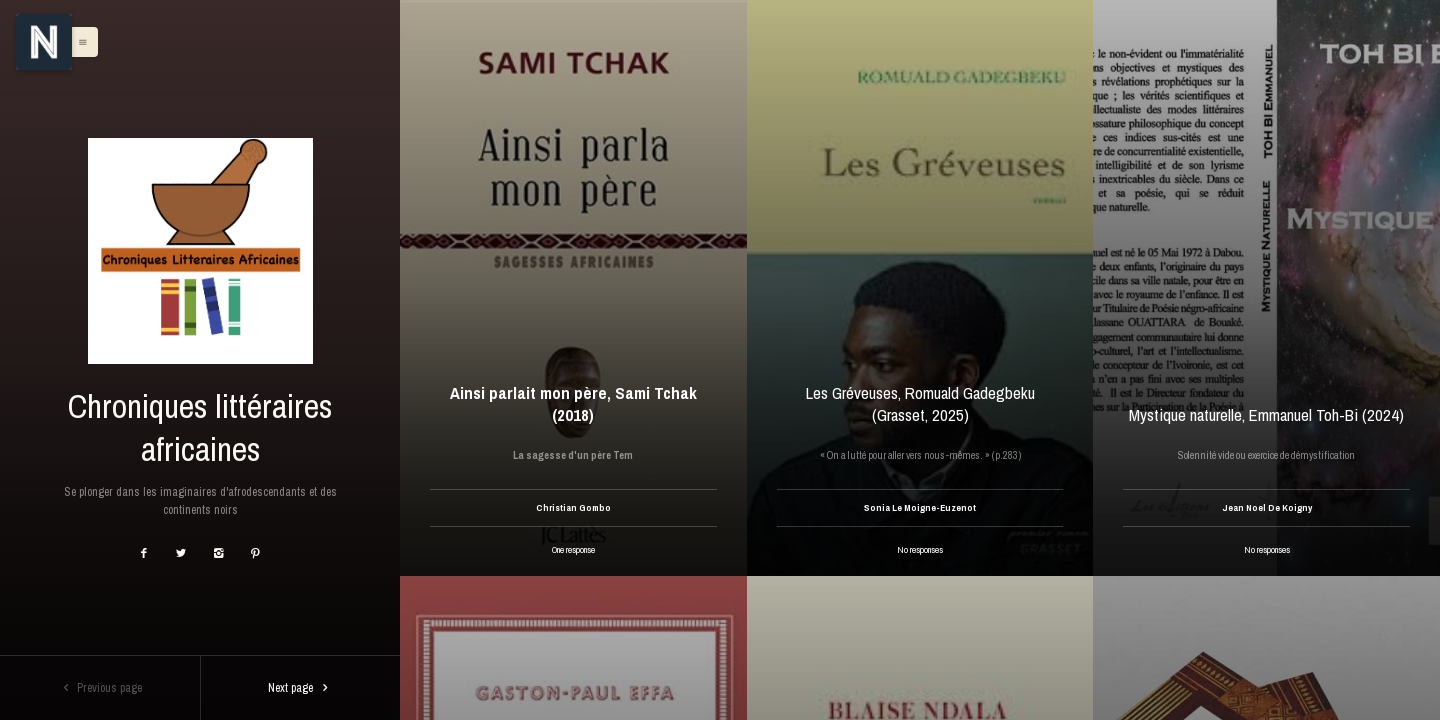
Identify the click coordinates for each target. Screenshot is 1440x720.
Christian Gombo (573, 507)
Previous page (100, 688)
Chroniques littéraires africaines (200, 427)
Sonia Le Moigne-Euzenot (920, 507)
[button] (78, 41)
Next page (300, 688)
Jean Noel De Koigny (1267, 507)
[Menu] (44, 42)
